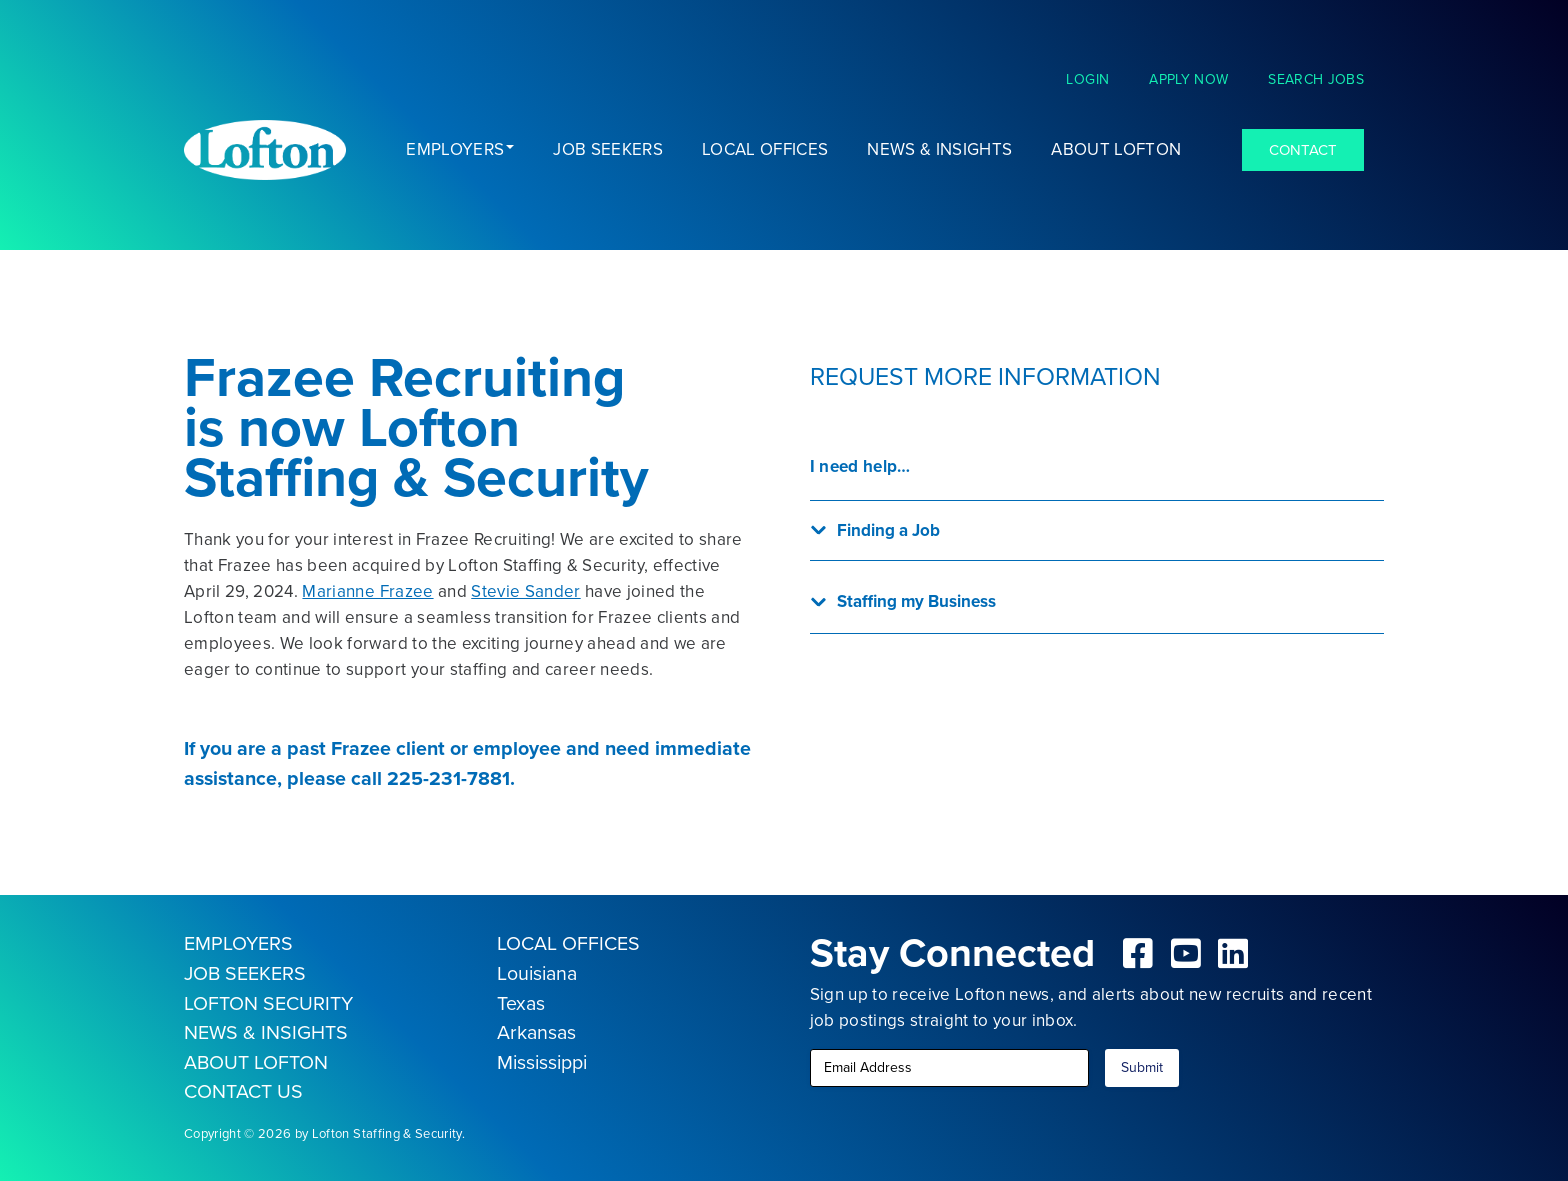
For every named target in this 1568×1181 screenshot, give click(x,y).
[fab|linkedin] (1234, 953)
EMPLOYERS (238, 943)
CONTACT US (243, 1091)
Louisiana (537, 973)
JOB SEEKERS (245, 973)
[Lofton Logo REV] (265, 150)
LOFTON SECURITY (268, 1003)
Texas (521, 1003)
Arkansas (536, 1032)
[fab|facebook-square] (1139, 953)
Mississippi (542, 1062)
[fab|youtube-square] (1186, 953)
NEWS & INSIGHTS (266, 1032)
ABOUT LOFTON (256, 1062)
